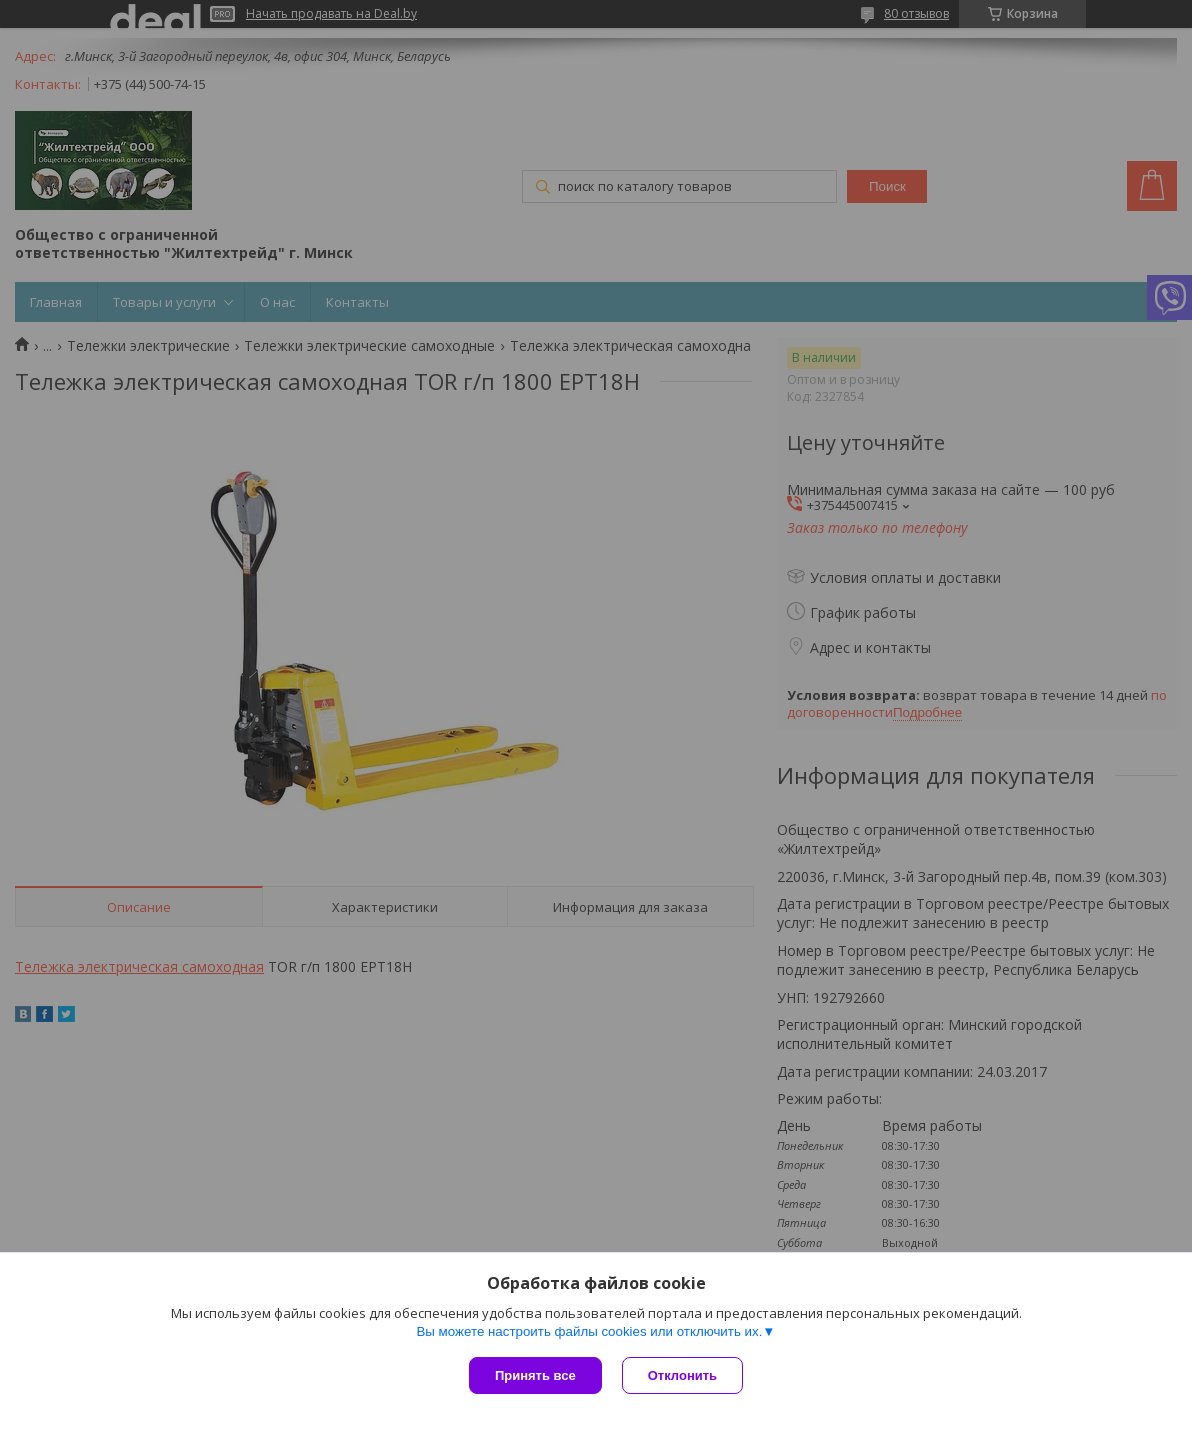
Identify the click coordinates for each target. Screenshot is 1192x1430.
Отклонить (682, 1375)
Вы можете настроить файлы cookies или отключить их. (589, 1331)
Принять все (535, 1375)
